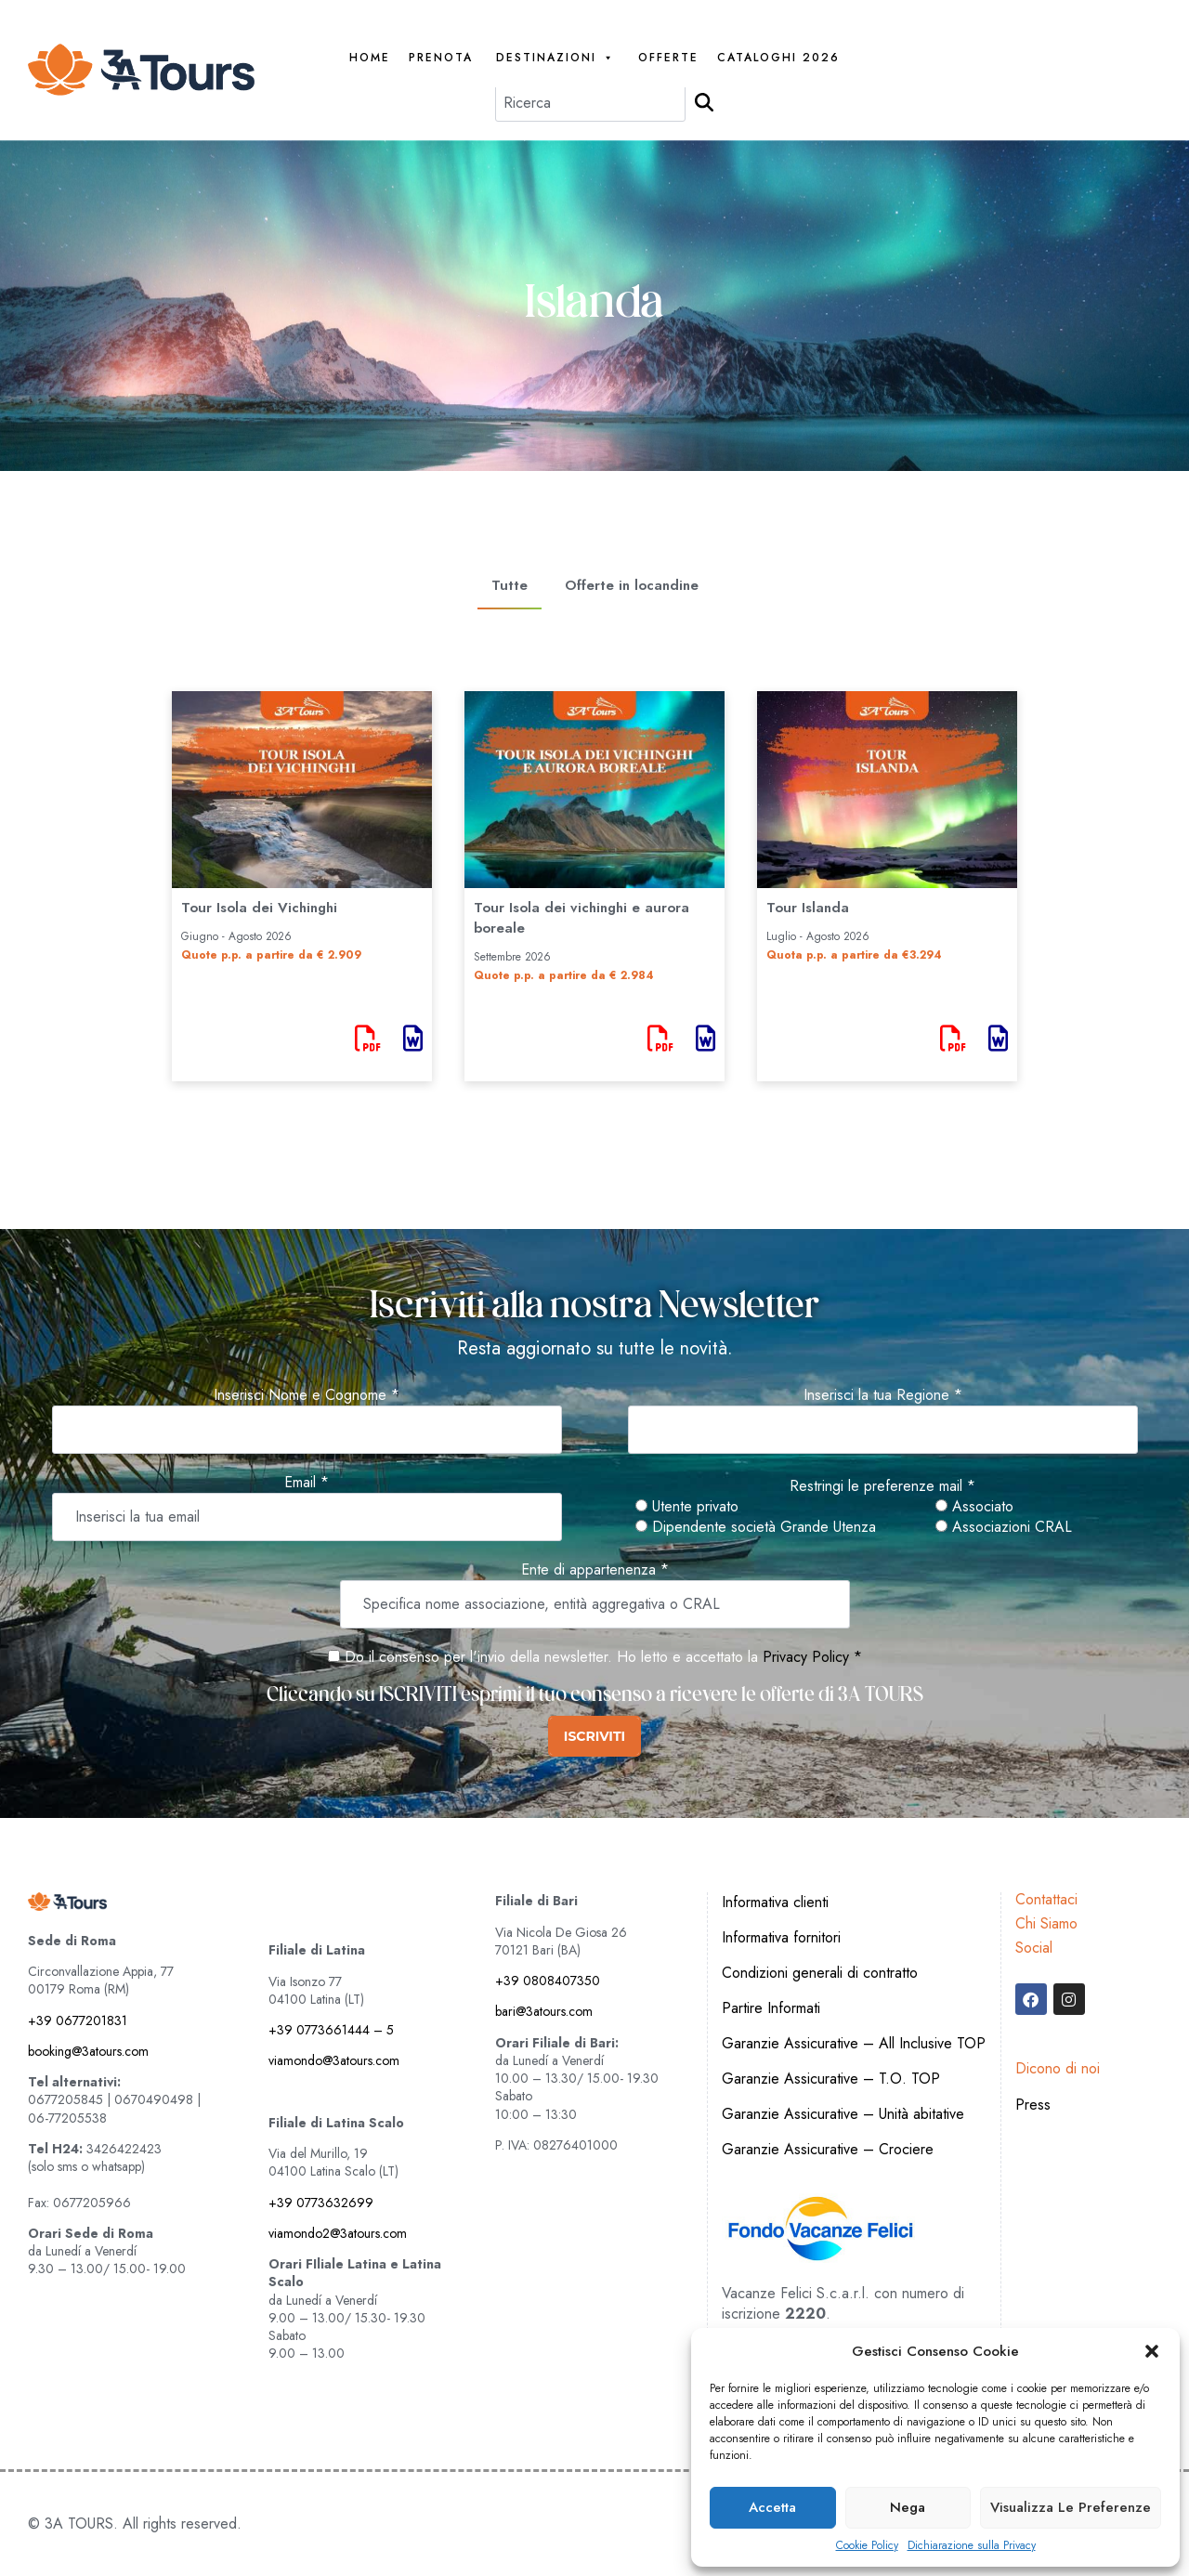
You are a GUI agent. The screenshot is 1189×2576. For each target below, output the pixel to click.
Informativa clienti (775, 1902)
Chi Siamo (1046, 1923)
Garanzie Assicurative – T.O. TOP (831, 2078)
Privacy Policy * (812, 1656)
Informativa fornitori (781, 1937)
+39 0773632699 (320, 2202)
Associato (974, 1507)
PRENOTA (441, 58)
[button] (1152, 2351)
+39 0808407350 (547, 1980)
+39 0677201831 (77, 2020)
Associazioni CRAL (1003, 1527)
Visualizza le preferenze (1070, 2507)
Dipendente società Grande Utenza (755, 1527)
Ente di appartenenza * (595, 1570)
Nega (907, 2507)
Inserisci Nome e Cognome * (306, 1395)
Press (1033, 2104)
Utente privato (686, 1507)
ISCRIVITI (594, 1736)
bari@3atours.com (544, 2011)
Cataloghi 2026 (778, 58)
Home (369, 58)
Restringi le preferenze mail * (882, 1486)
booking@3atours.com (88, 2051)
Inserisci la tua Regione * (883, 1395)
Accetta (772, 2507)
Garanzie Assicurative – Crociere (828, 2149)
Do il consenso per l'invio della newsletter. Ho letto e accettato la (543, 1656)
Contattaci (1046, 1899)
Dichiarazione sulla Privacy (972, 2546)
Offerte (668, 58)
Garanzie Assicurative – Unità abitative (843, 2114)
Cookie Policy (867, 2546)
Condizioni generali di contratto (820, 1972)
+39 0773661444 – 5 (331, 2029)
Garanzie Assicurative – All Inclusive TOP (854, 2043)
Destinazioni (555, 58)
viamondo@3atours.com (333, 2060)
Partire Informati (771, 2008)
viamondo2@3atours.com (337, 2233)
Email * (306, 1482)
